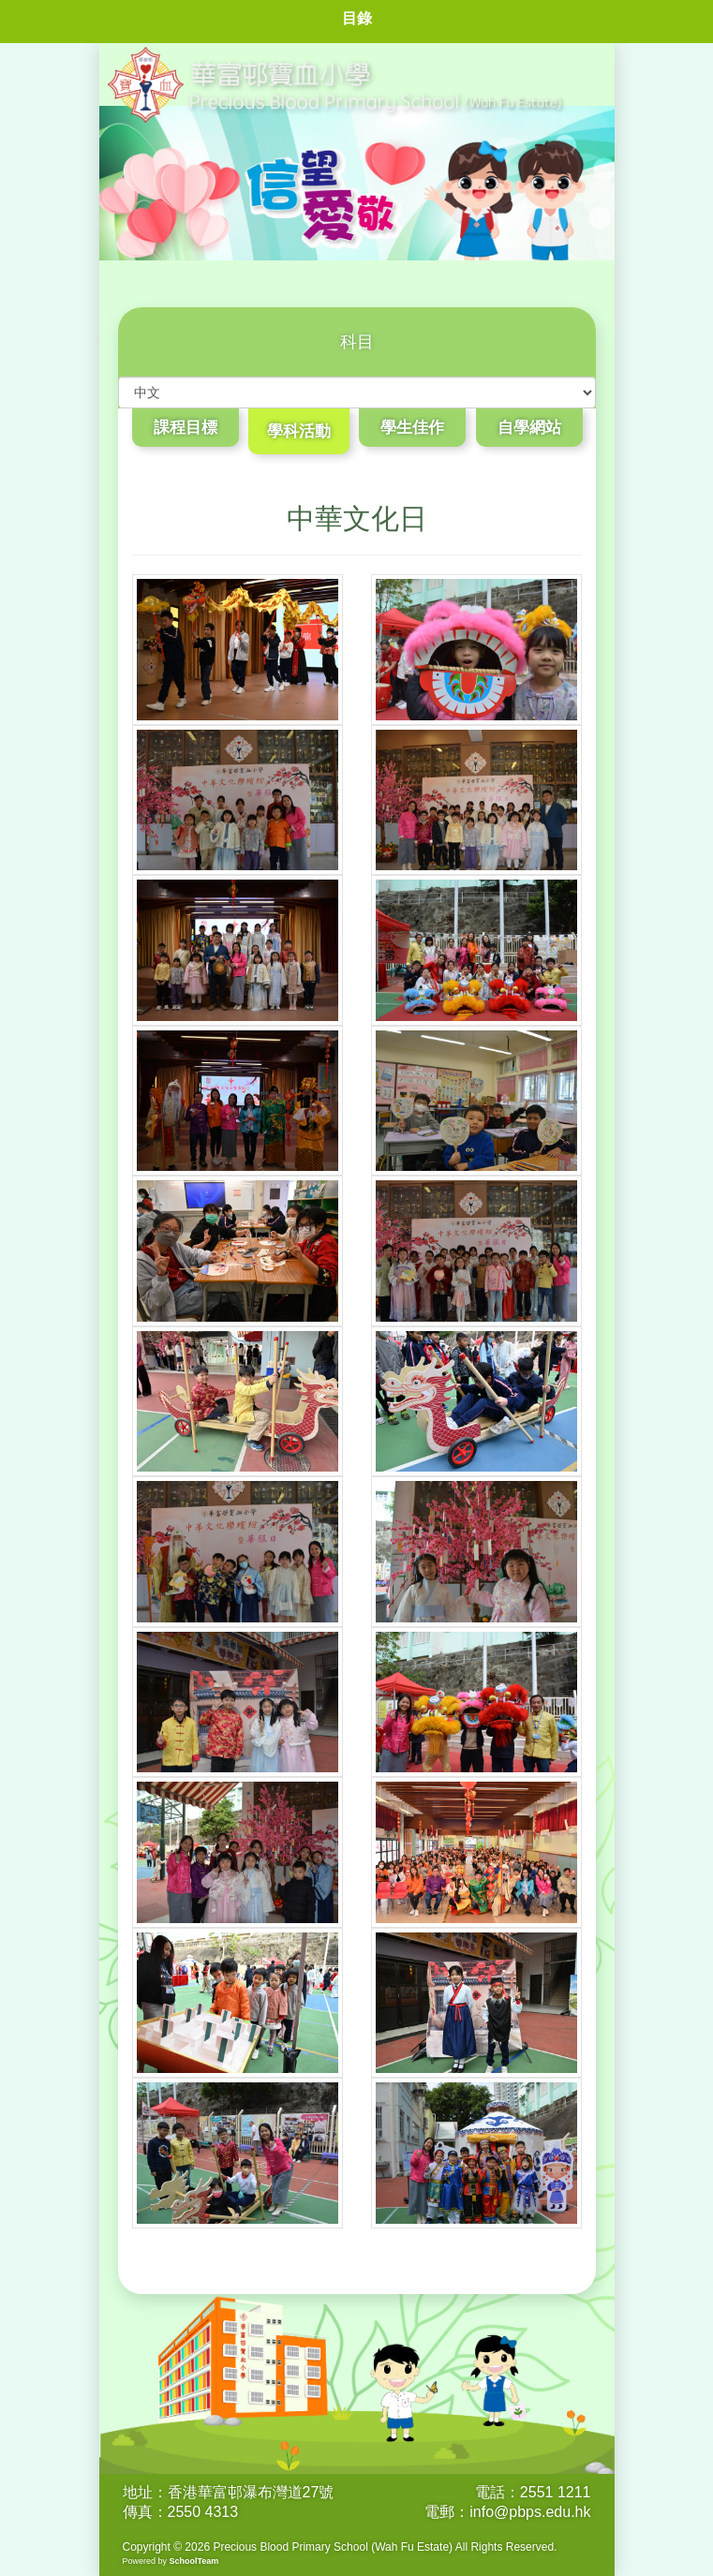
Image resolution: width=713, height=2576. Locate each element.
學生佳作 (412, 428)
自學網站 (529, 428)
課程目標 (185, 428)
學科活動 (299, 431)
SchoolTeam (194, 2561)
